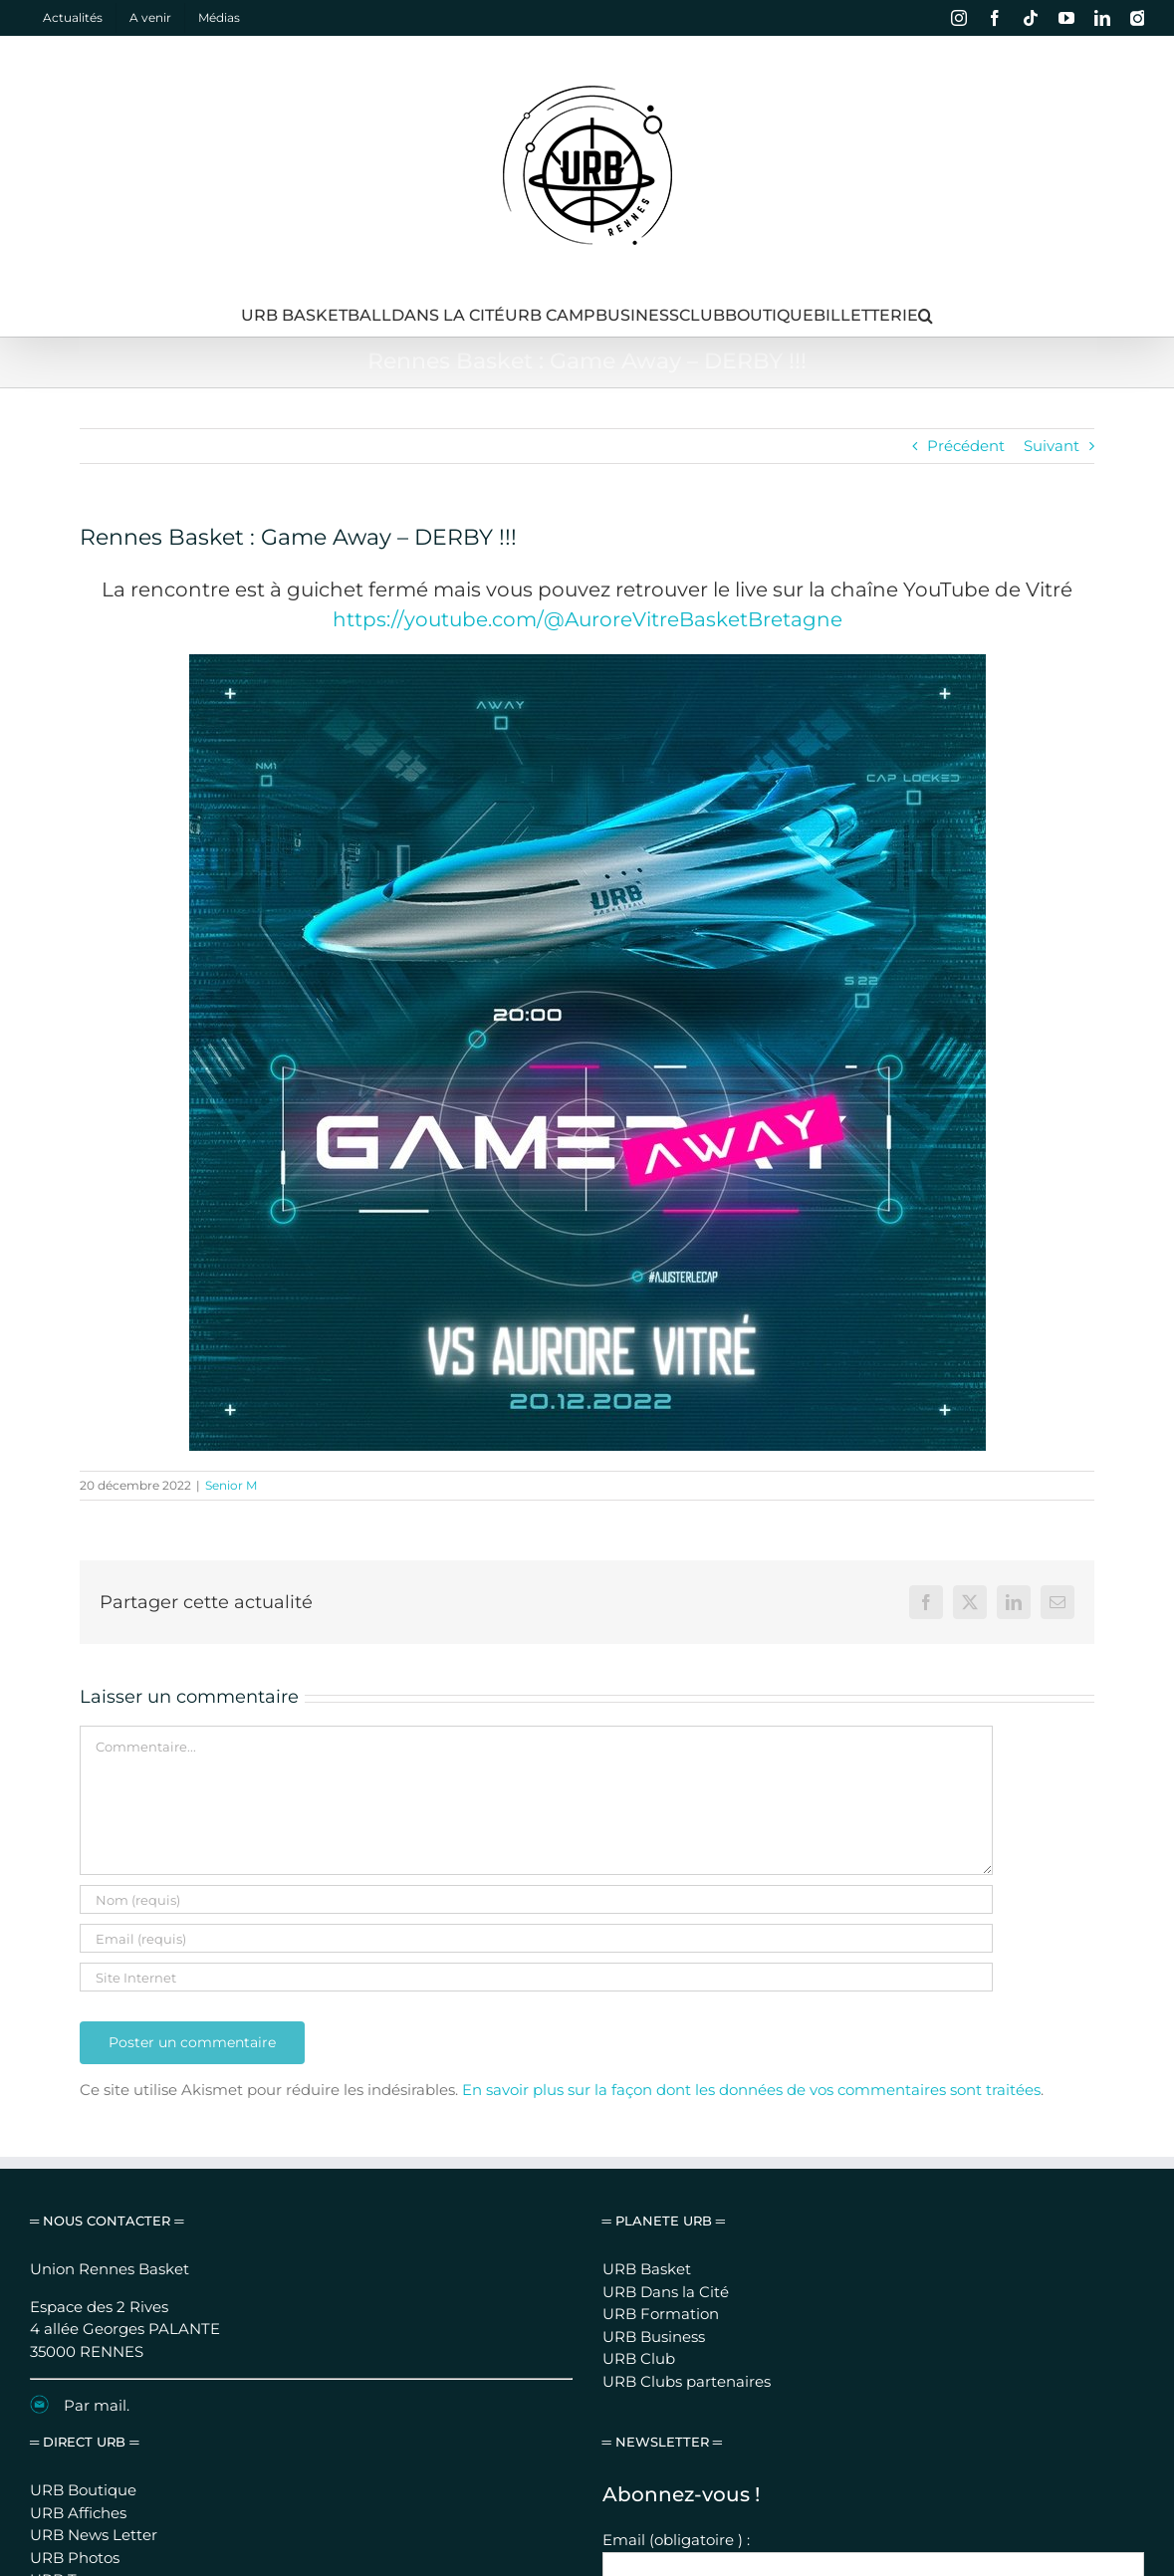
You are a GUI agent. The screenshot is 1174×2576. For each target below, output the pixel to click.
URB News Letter (93, 2224)
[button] (925, 316)
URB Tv (57, 2268)
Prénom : (636, 2280)
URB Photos (74, 2246)
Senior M (231, 1485)
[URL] (536, 1977)
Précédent (966, 445)
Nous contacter (737, 2492)
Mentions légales (632, 2492)
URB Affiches (78, 2202)
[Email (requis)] (536, 1938)
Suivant (1051, 445)
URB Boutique (83, 2179)
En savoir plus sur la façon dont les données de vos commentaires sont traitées (751, 2089)
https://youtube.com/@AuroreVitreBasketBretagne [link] (587, 619)
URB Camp (72, 2291)
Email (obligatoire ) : (676, 2229)
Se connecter (833, 2492)
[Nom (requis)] (536, 1899)
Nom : (624, 2331)
